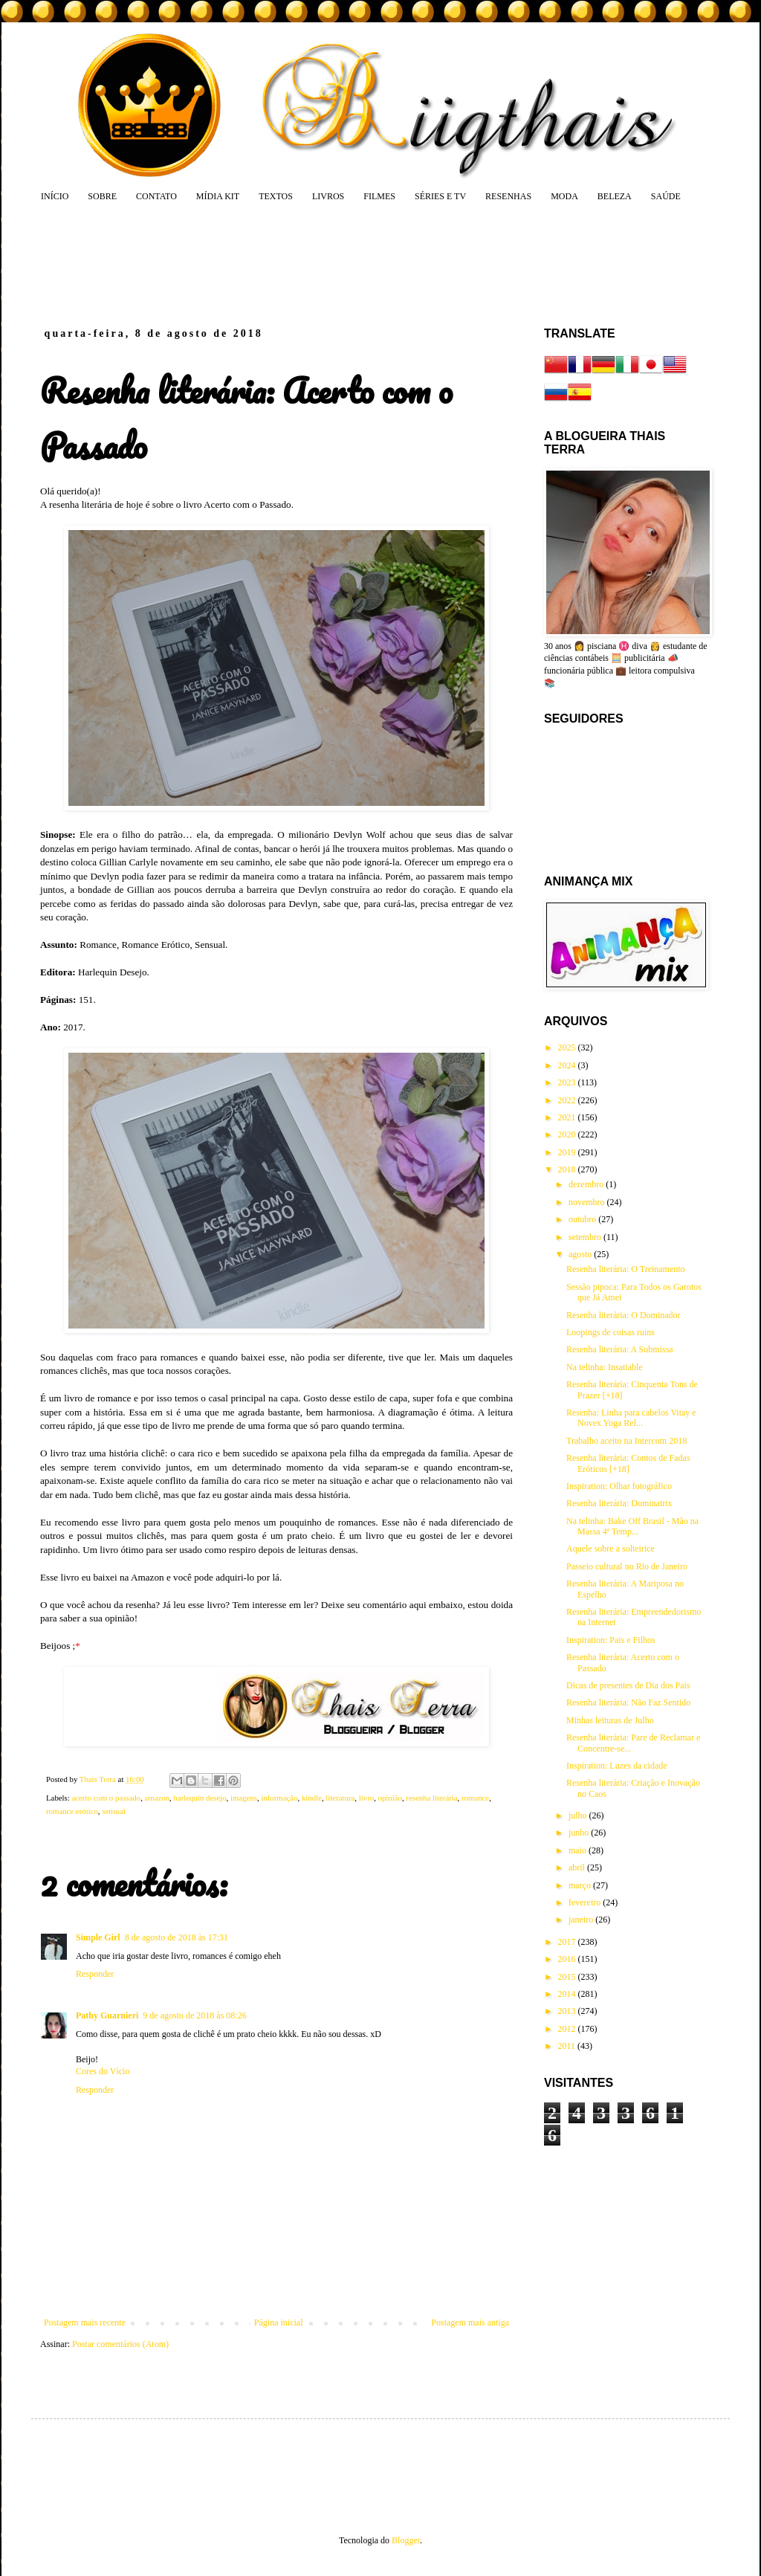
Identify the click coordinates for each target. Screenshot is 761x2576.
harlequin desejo (200, 1797)
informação (279, 1797)
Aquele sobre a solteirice (610, 1548)
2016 (568, 1959)
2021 (568, 1117)
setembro (586, 1237)
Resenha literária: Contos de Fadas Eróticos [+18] (628, 1463)
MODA (564, 196)
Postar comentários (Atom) (120, 2344)
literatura (340, 1797)
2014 (568, 1994)
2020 (568, 1134)
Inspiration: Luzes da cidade (616, 1765)
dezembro (587, 1184)
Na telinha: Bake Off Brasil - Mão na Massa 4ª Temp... (632, 1526)
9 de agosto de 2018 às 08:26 (194, 2015)
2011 (568, 2046)
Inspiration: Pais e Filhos (610, 1640)
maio (579, 1850)
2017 (568, 1942)
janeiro (582, 1919)
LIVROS (328, 196)
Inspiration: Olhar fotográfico (619, 1486)
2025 (568, 1047)
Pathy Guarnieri (107, 2015)
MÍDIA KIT (217, 196)
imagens (243, 1797)
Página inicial (278, 2322)
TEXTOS (276, 196)
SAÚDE (666, 196)
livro (366, 1797)
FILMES (379, 196)
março (581, 1885)
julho (579, 1815)
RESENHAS (508, 196)
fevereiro (586, 1902)
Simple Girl (98, 1937)
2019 (568, 1152)
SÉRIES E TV (440, 196)
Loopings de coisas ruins (610, 1332)
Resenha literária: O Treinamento (625, 1269)
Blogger (406, 2540)
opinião (390, 1797)
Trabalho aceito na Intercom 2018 (626, 1441)
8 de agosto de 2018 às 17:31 (176, 1937)
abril (578, 1867)
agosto (581, 1254)
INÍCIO (54, 196)
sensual (114, 1811)
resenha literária (431, 1797)
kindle (312, 1797)
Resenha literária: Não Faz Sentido (628, 1702)
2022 (568, 1100)
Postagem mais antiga (470, 2322)
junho (580, 1832)
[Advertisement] (324, 263)
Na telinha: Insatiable (604, 1367)
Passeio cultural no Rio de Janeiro (626, 1566)
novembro (588, 1202)
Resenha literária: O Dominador (623, 1315)
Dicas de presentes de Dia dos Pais (628, 1685)
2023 (568, 1082)
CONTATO (156, 196)
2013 (568, 2011)
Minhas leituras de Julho (610, 1720)
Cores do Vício (102, 2071)
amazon (157, 1797)
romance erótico (72, 1811)
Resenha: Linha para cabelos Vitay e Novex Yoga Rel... (631, 1417)
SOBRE (102, 196)
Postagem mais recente (85, 2322)
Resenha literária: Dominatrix (619, 1503)
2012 (568, 2029)
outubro (583, 1219)
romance (475, 1797)
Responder (95, 1974)
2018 (568, 1169)
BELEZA (615, 196)
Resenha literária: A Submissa (619, 1349)
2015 (568, 1977)
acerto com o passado (105, 1797)
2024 (568, 1065)
